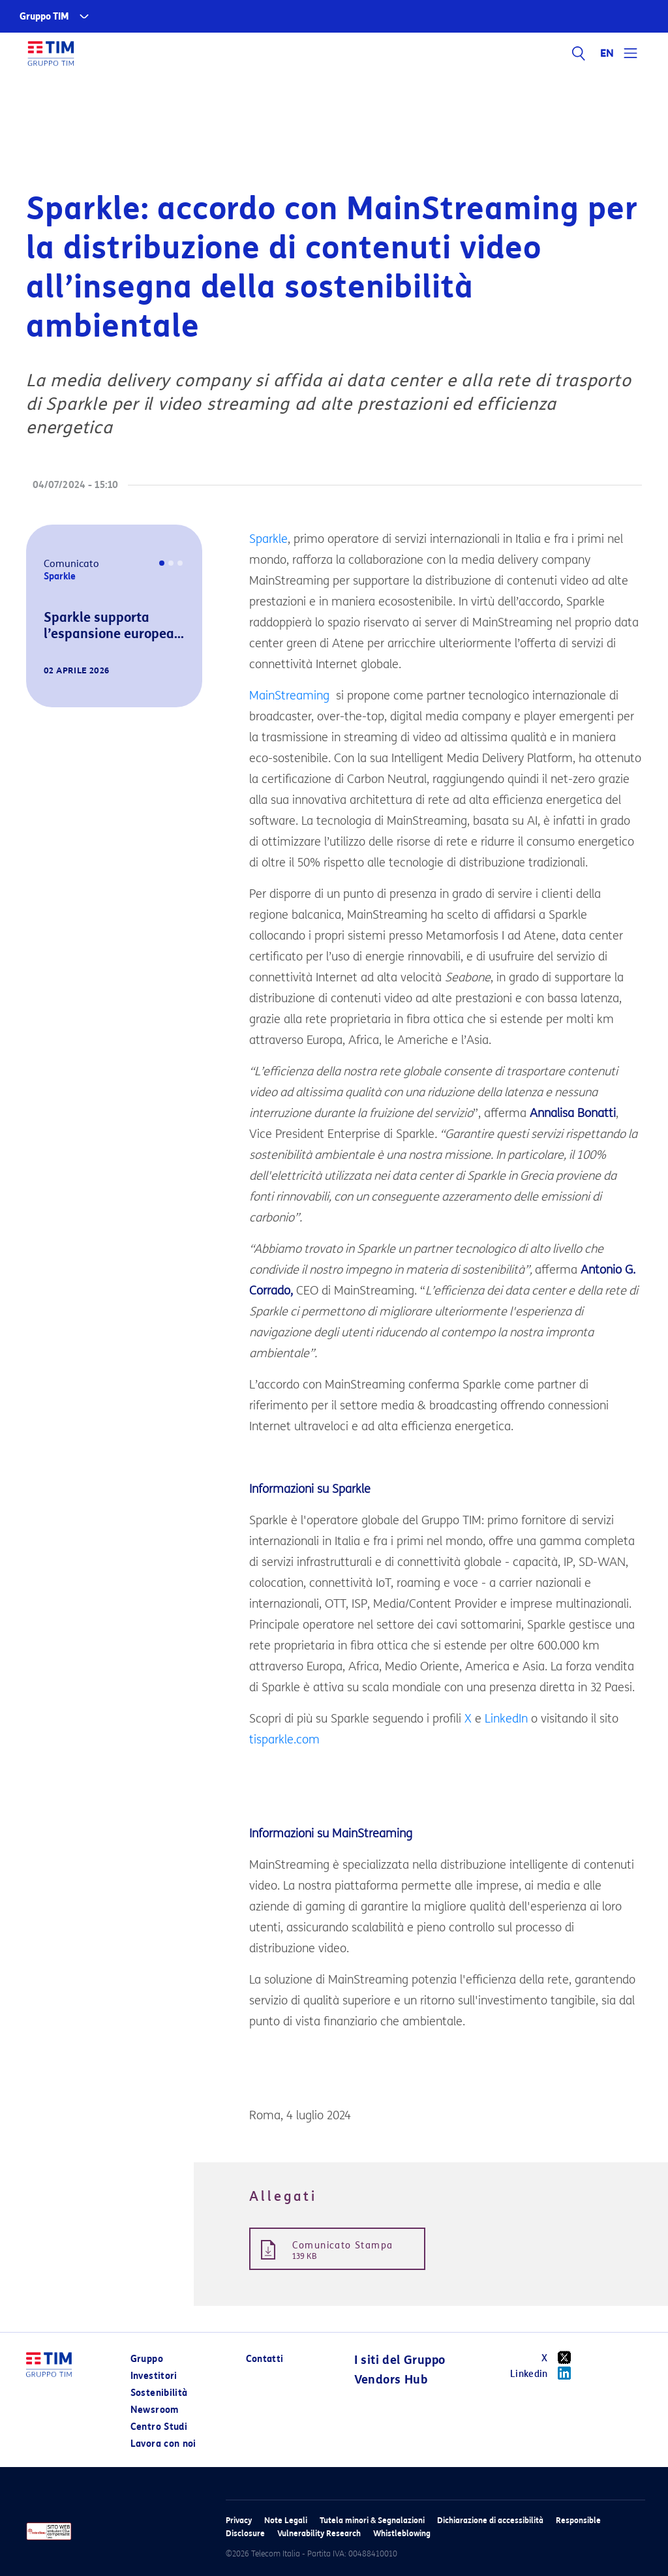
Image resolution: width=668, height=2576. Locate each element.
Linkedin (545, 2373)
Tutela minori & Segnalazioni (372, 2520)
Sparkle (268, 539)
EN (607, 53)
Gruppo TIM (44, 16)
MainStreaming (289, 695)
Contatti (265, 2359)
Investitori (153, 2376)
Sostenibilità (159, 2393)
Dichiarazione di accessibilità (490, 2520)
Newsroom (154, 2409)
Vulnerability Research (319, 2533)
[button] (44, 689)
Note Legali (285, 2520)
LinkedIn (506, 1718)
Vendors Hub (390, 2379)
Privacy (239, 2520)
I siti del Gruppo (400, 2360)
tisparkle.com (284, 1739)
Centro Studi (158, 2426)
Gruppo (146, 2359)
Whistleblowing (402, 2533)
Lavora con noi (163, 2443)
